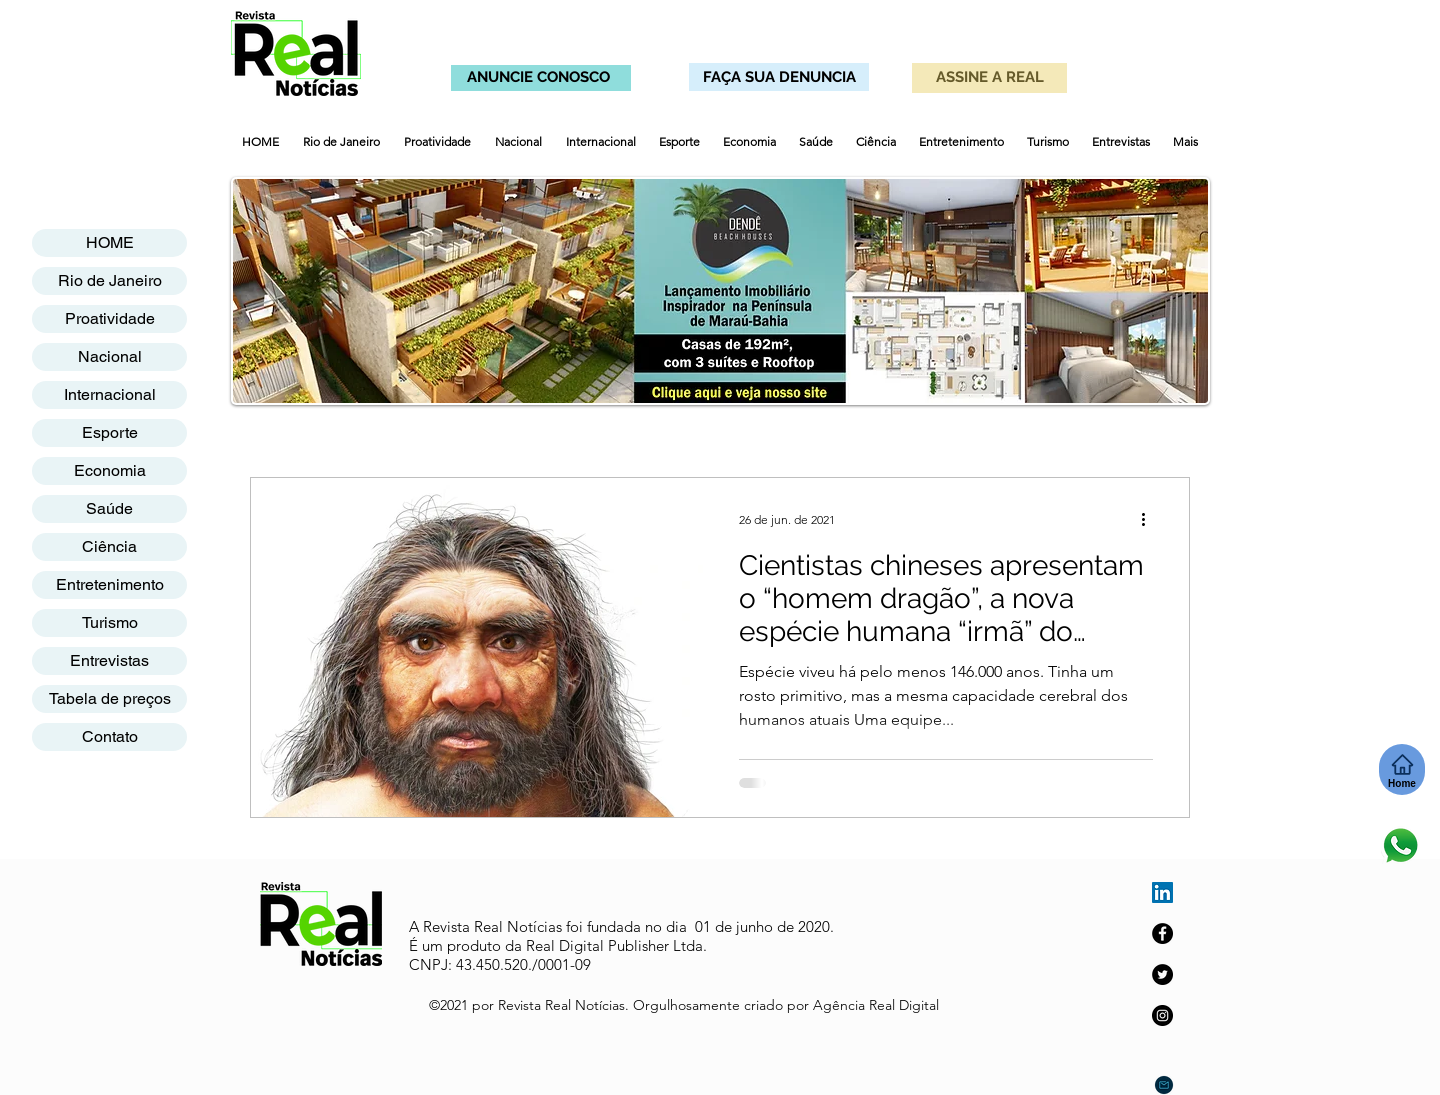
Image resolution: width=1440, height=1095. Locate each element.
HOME (110, 242)
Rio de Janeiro (110, 280)
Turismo (110, 622)
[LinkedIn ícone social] (1162, 892)
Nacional (110, 356)
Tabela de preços (110, 698)
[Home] (1402, 769)
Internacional (110, 394)
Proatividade (110, 318)
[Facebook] (1162, 933)
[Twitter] (1162, 974)
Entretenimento (110, 584)
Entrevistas (109, 660)
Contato (110, 736)
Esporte (110, 432)
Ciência (109, 546)
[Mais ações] (1150, 519)
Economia (110, 470)
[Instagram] (1162, 1015)
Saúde (109, 508)
